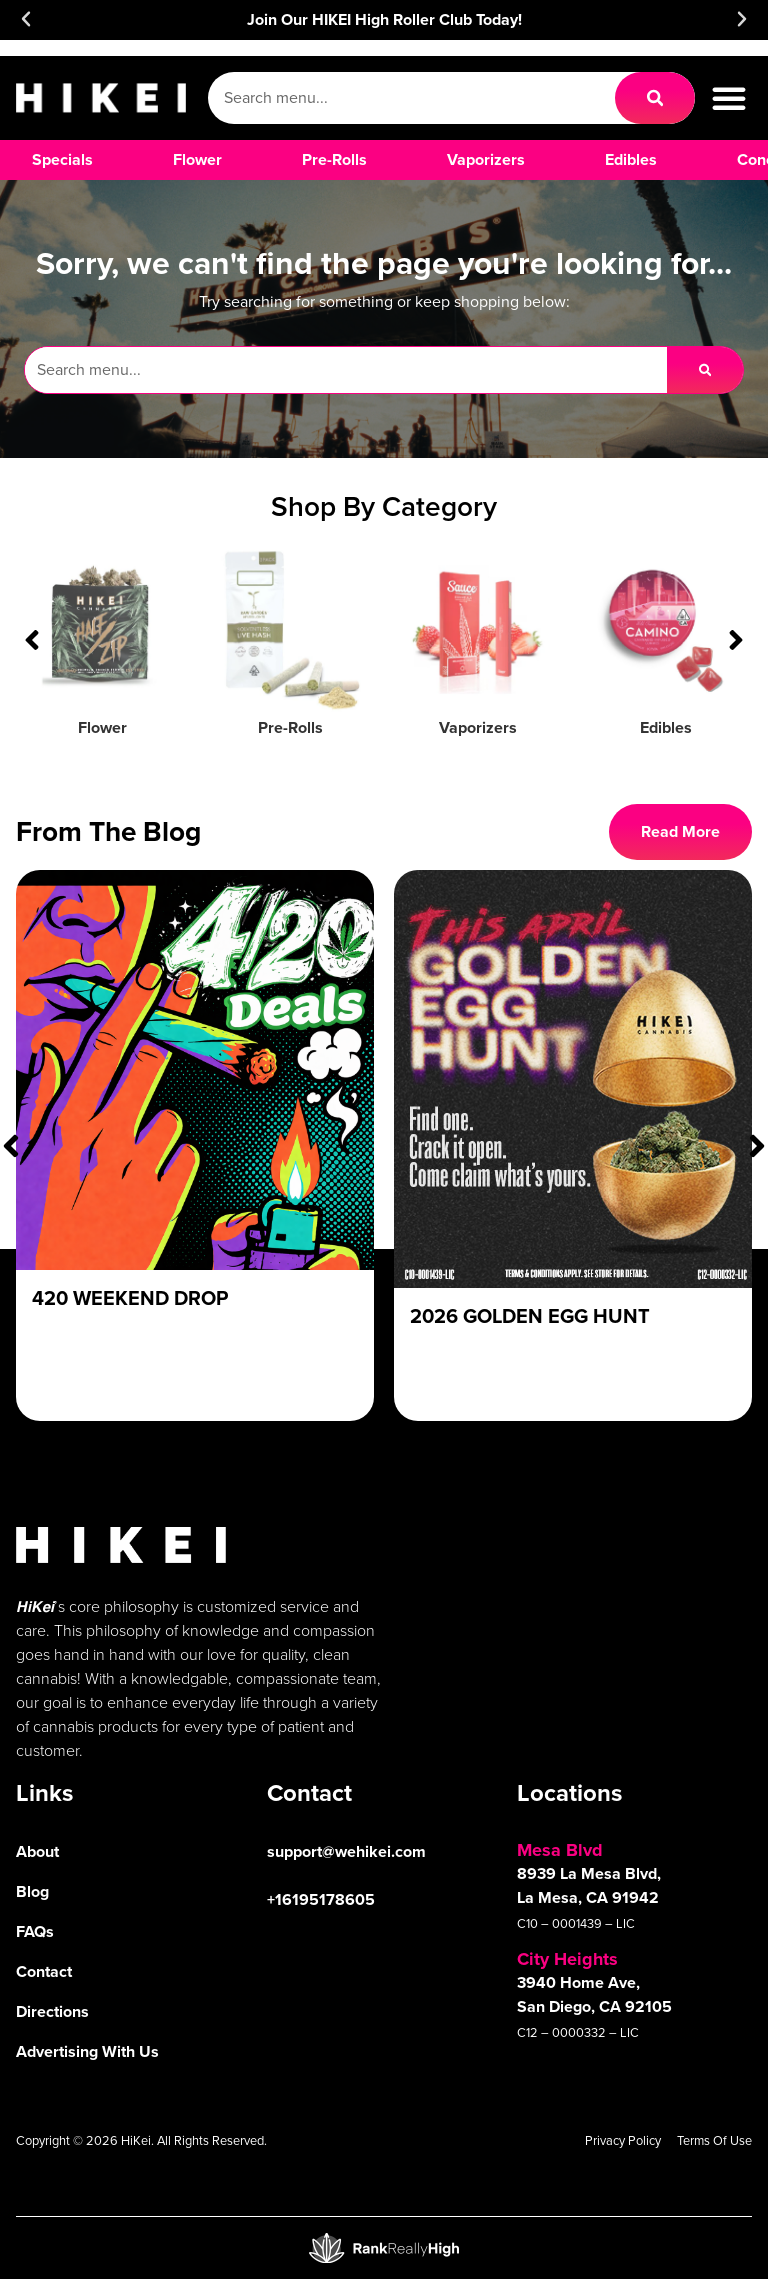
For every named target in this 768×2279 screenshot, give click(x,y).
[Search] (655, 98)
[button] (26, 19)
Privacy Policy (623, 2140)
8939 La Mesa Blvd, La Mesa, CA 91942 (589, 1885)
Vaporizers (478, 727)
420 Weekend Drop (130, 1297)
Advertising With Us (87, 2051)
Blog (32, 1891)
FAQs (35, 1931)
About (37, 1851)
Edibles (666, 727)
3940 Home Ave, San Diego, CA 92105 (594, 1994)
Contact (44, 1971)
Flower (102, 727)
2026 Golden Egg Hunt (530, 1315)
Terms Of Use (714, 2140)
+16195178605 (321, 1899)
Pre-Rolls (290, 727)
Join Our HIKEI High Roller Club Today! (384, 19)
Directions (52, 2011)
